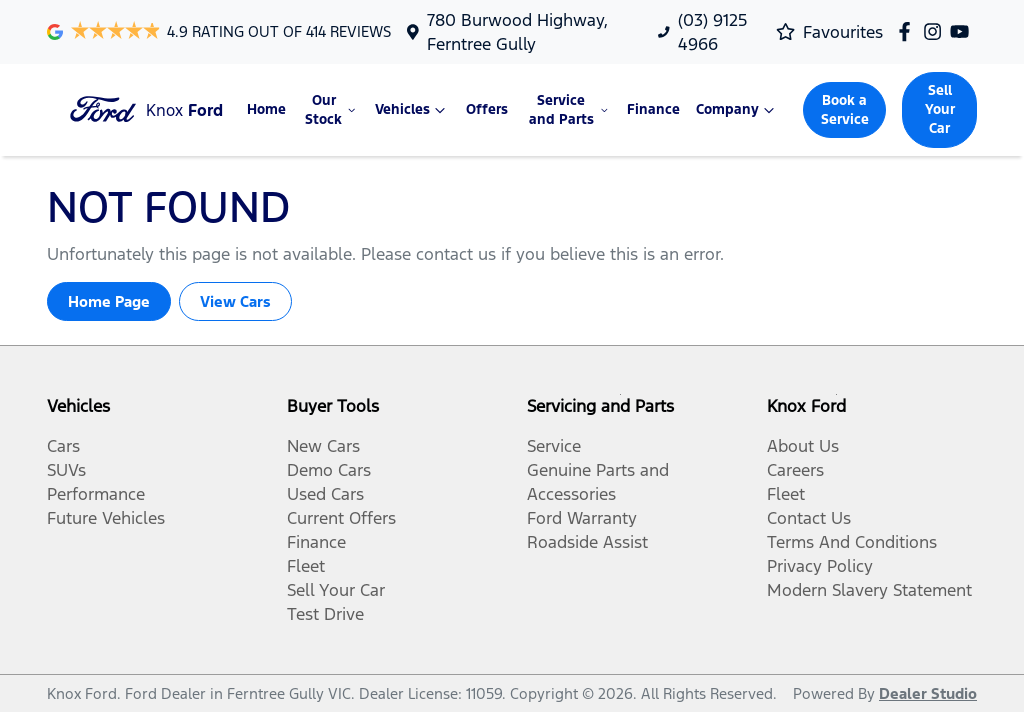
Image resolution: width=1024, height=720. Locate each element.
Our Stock (332, 110)
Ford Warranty (582, 518)
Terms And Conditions (852, 542)
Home (266, 109)
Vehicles (412, 110)
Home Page (109, 301)
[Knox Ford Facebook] (908, 31)
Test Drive (325, 614)
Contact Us (809, 518)
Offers (487, 109)
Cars (63, 446)
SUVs (66, 470)
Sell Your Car (940, 109)
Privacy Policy (820, 566)
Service (554, 446)
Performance (96, 494)
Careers (795, 470)
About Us (803, 446)
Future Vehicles (106, 518)
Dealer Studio (928, 693)
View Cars (235, 301)
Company (737, 110)
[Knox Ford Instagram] (936, 31)
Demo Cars (329, 470)
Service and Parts (570, 110)
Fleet (306, 566)
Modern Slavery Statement (869, 590)
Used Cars (325, 494)
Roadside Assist (587, 542)
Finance (653, 109)
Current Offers (341, 518)
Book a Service (845, 110)
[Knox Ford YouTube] (963, 31)
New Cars (323, 446)
